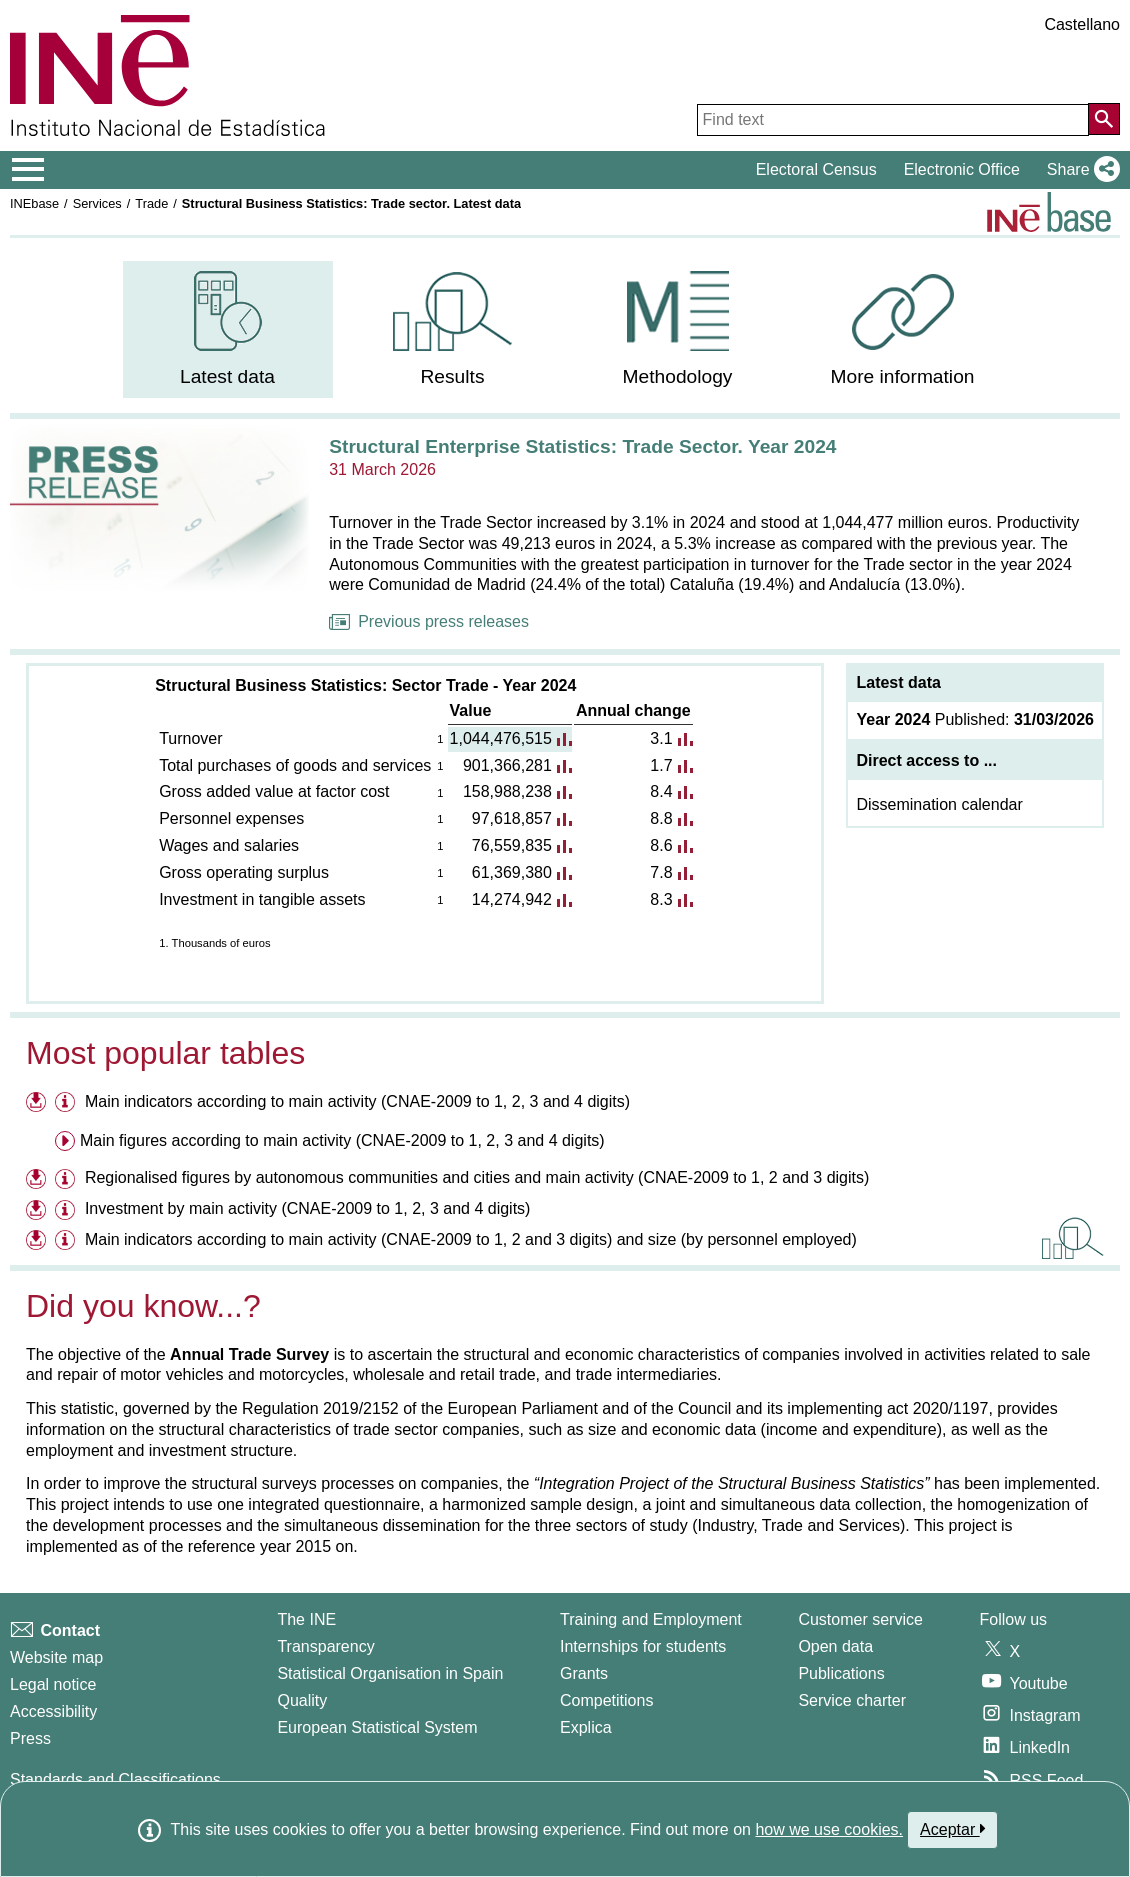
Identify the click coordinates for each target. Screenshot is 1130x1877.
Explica (586, 1727)
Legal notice (53, 1684)
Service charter (852, 1700)
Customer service (860, 1619)
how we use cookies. (829, 1829)
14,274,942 (512, 899)
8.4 (661, 791)
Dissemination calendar (939, 804)
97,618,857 (512, 818)
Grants (584, 1673)
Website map (56, 1657)
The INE (306, 1619)
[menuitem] (228, 329)
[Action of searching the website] (1104, 119)
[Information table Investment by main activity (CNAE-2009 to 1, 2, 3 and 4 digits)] (67, 1211)
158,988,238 (507, 791)
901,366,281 (507, 765)
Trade (151, 203)
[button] (1079, 170)
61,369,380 (512, 872)
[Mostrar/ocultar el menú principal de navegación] (28, 170)
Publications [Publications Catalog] (841, 1673)
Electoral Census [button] (816, 169)
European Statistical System (377, 1727)
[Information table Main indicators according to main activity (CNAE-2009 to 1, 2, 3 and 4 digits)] (67, 1104)
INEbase (34, 203)
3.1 (661, 738)
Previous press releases (429, 621)
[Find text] (893, 120)
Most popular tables (165, 1053)
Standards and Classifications (115, 1779)
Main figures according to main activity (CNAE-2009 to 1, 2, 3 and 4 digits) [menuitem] (342, 1140)
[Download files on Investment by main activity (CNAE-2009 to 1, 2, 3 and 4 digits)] (38, 1211)
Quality (302, 1700)
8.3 (661, 899)
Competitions (606, 1700)
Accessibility (53, 1711)
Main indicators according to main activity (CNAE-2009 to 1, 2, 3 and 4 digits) (357, 1101)
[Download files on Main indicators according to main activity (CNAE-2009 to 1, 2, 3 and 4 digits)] (38, 1104)
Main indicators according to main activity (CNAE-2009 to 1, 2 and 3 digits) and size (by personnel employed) (471, 1239)
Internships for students (643, 1646)
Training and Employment (651, 1619)
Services (97, 203)
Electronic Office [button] (962, 169)
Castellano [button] (1082, 24)
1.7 (661, 765)
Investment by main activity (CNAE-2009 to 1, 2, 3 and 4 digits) (308, 1208)
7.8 (661, 872)
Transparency (325, 1646)
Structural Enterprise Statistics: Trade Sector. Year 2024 (582, 446)
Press (30, 1738)
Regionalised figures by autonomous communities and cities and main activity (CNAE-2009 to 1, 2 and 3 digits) (477, 1177)
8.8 (661, 818)
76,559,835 (512, 845)
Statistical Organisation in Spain (390, 1673)
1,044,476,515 (501, 738)
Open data (835, 1646)
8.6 (661, 845)
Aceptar (952, 1829)
